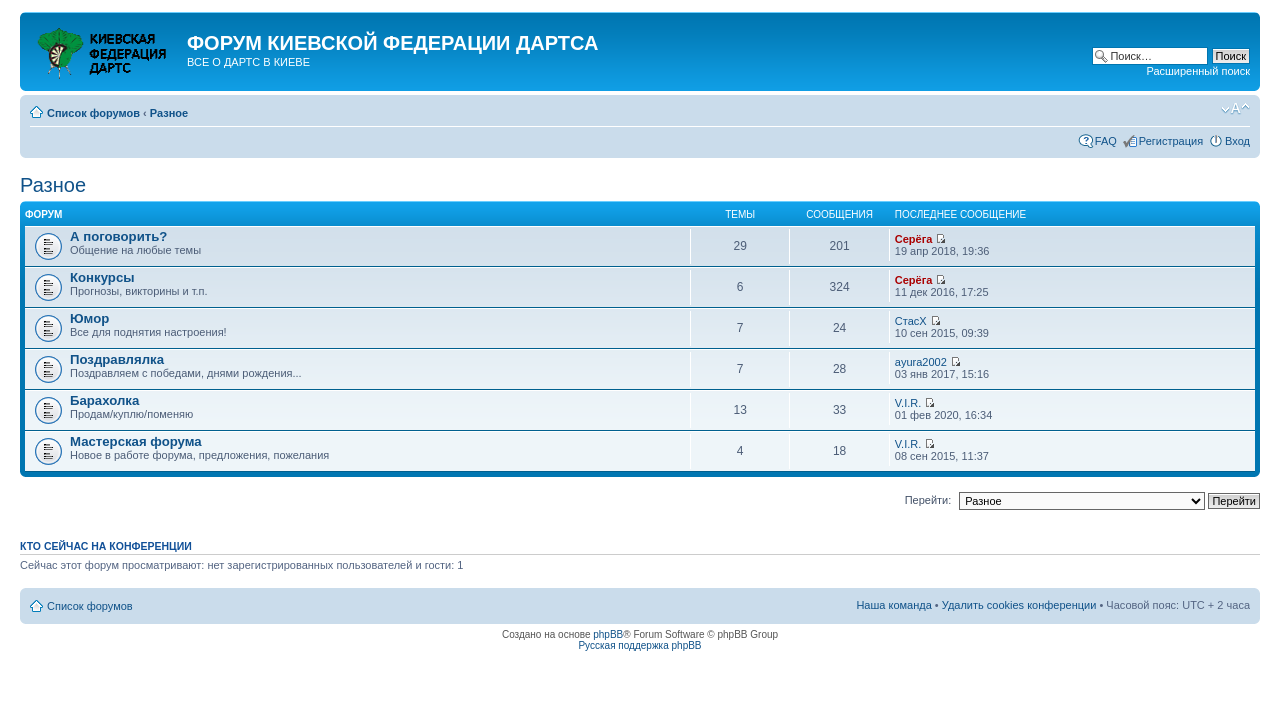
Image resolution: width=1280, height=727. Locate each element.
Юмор (89, 318)
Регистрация (1171, 141)
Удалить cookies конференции (1019, 605)
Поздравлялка (117, 359)
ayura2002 (921, 362)
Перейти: (928, 500)
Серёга (914, 239)
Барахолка (104, 400)
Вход (1237, 141)
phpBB (608, 634)
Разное (169, 113)
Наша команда (893, 605)
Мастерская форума (136, 441)
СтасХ (911, 321)
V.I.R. (908, 403)
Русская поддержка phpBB (639, 645)
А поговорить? (118, 236)
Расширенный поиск (1198, 71)
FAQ (1106, 141)
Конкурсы (102, 277)
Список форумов (93, 113)
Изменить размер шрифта (1235, 109)
